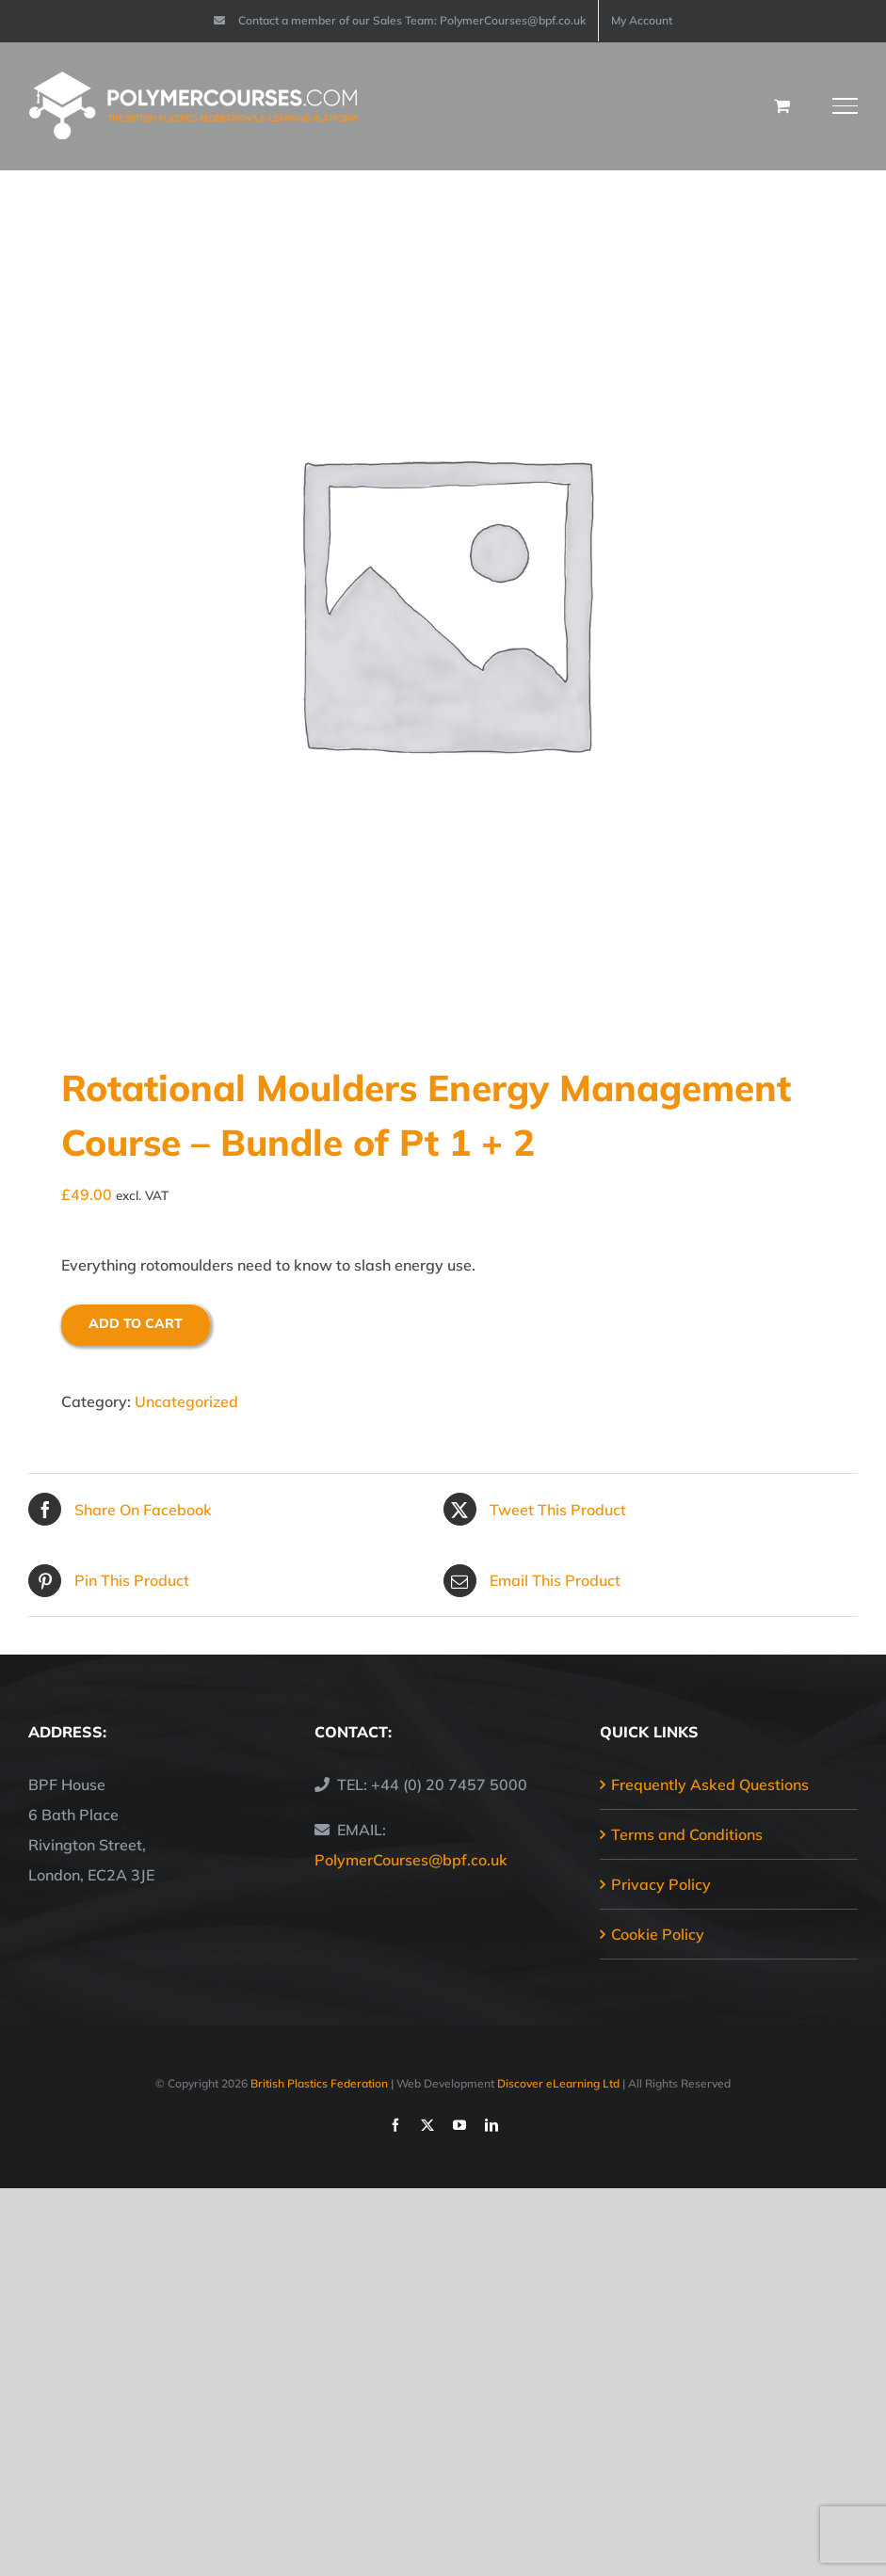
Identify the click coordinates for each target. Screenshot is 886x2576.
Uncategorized (186, 1401)
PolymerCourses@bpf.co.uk (410, 1859)
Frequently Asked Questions (710, 1784)
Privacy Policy (661, 1884)
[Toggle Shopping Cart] (782, 105)
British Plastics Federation (319, 2083)
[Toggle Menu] (845, 105)
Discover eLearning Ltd (558, 2083)
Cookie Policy (657, 1934)
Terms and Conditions (687, 1834)
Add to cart (136, 1323)
